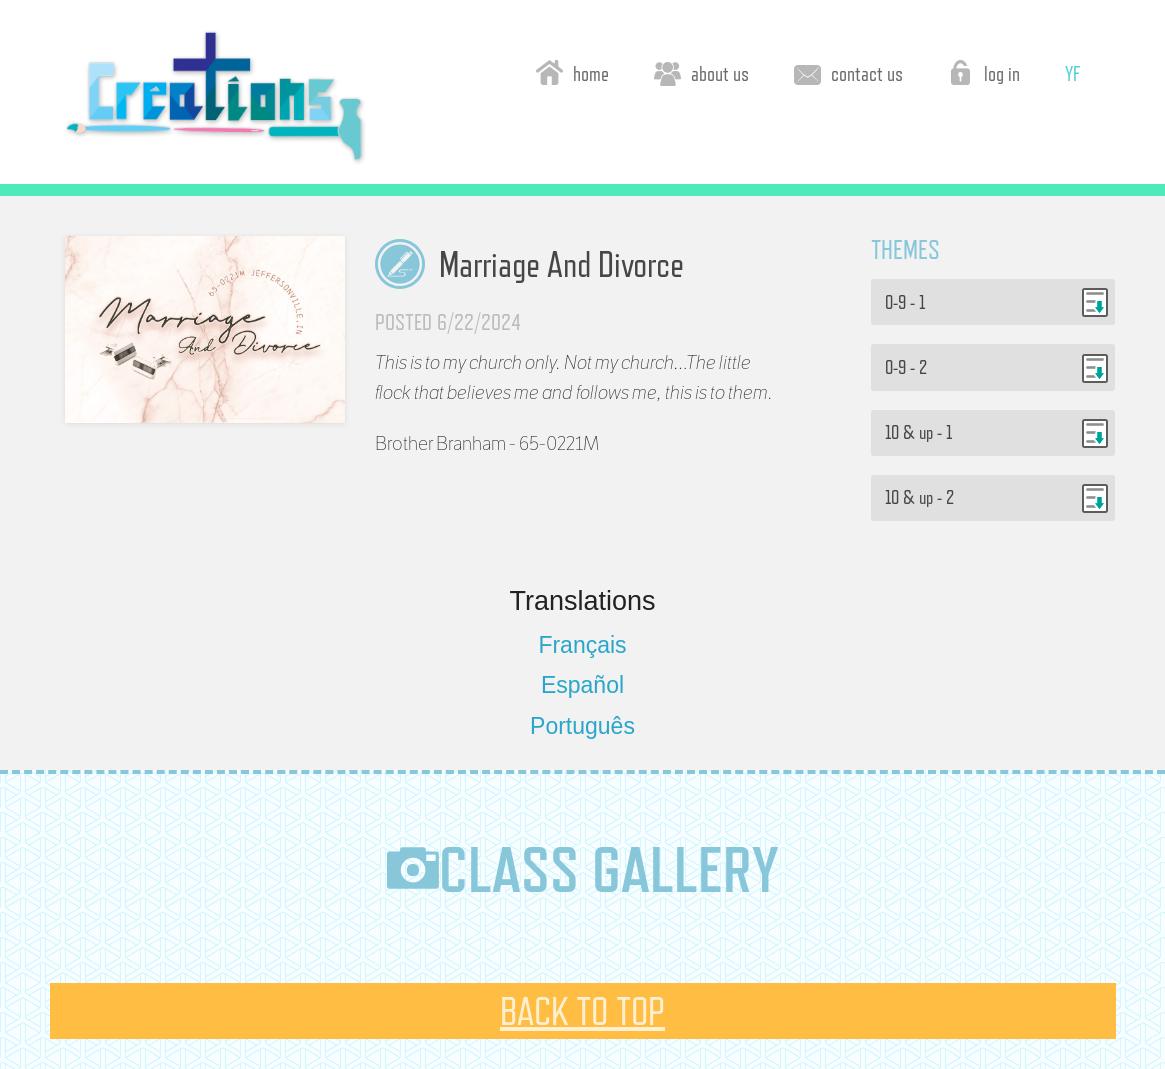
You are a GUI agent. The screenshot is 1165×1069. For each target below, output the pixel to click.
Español (582, 685)
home (572, 72)
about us (701, 72)
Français (582, 645)
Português (582, 726)
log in (983, 72)
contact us (848, 72)
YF (1072, 73)
